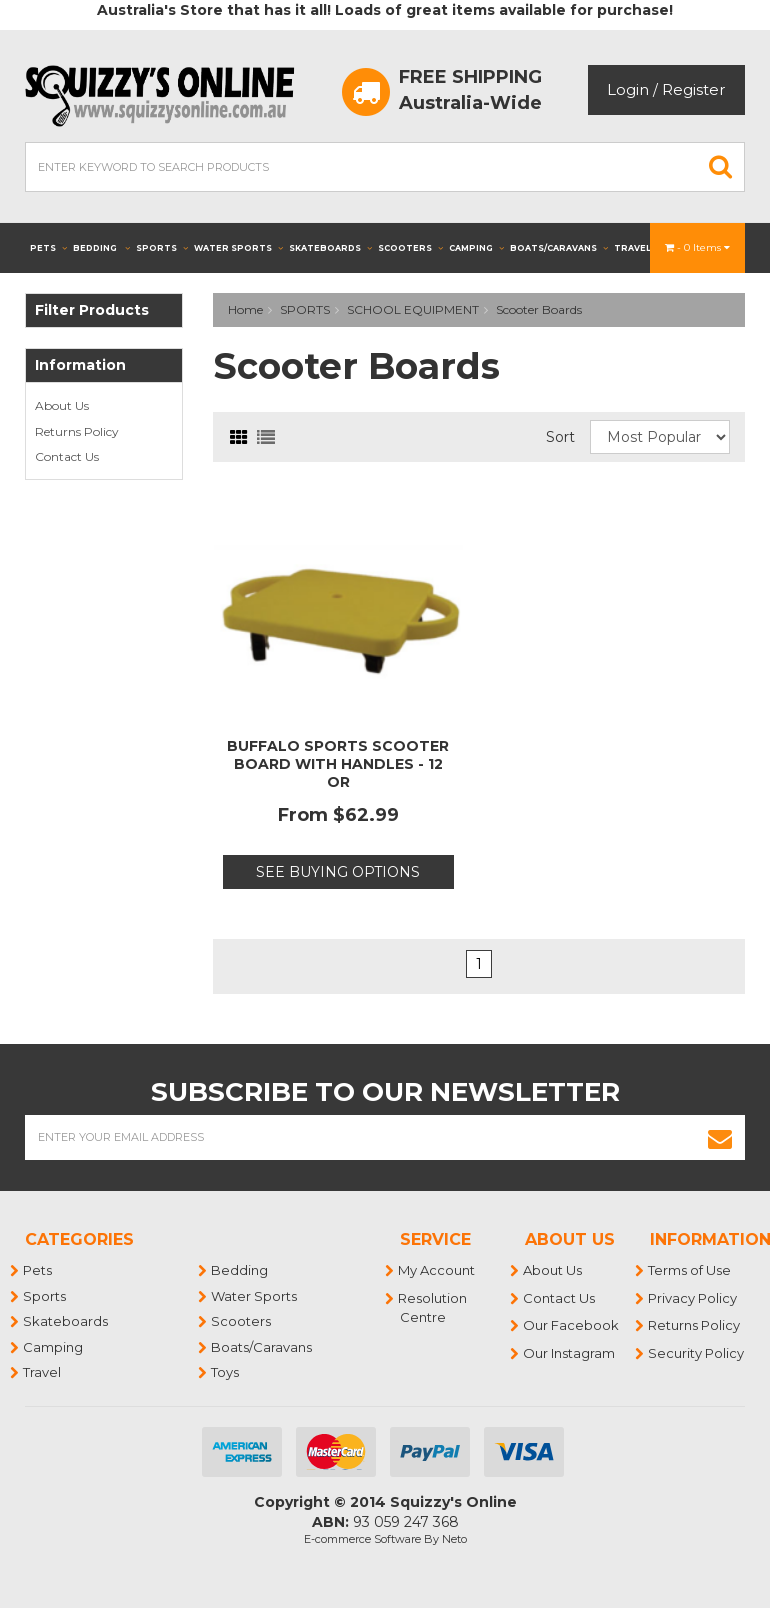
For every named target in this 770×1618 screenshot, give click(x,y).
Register (693, 89)
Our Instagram (570, 1353)
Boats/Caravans (559, 248)
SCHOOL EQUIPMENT (413, 309)
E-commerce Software (362, 1539)
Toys (226, 1372)
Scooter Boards (539, 309)
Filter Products (92, 310)
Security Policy (697, 1353)
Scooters (410, 248)
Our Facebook (572, 1325)
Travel (639, 248)
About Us (62, 405)
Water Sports (238, 248)
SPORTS (305, 309)
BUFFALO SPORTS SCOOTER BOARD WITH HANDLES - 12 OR (338, 764)
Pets (48, 248)
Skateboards (330, 248)
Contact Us (67, 456)
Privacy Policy (693, 1298)
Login (628, 89)
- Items (697, 247)
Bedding (101, 248)
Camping (476, 248)
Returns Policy (77, 431)
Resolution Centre (433, 1308)
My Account (437, 1270)
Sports (162, 248)
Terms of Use (690, 1270)
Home (245, 309)
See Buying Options (338, 872)
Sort (560, 437)
